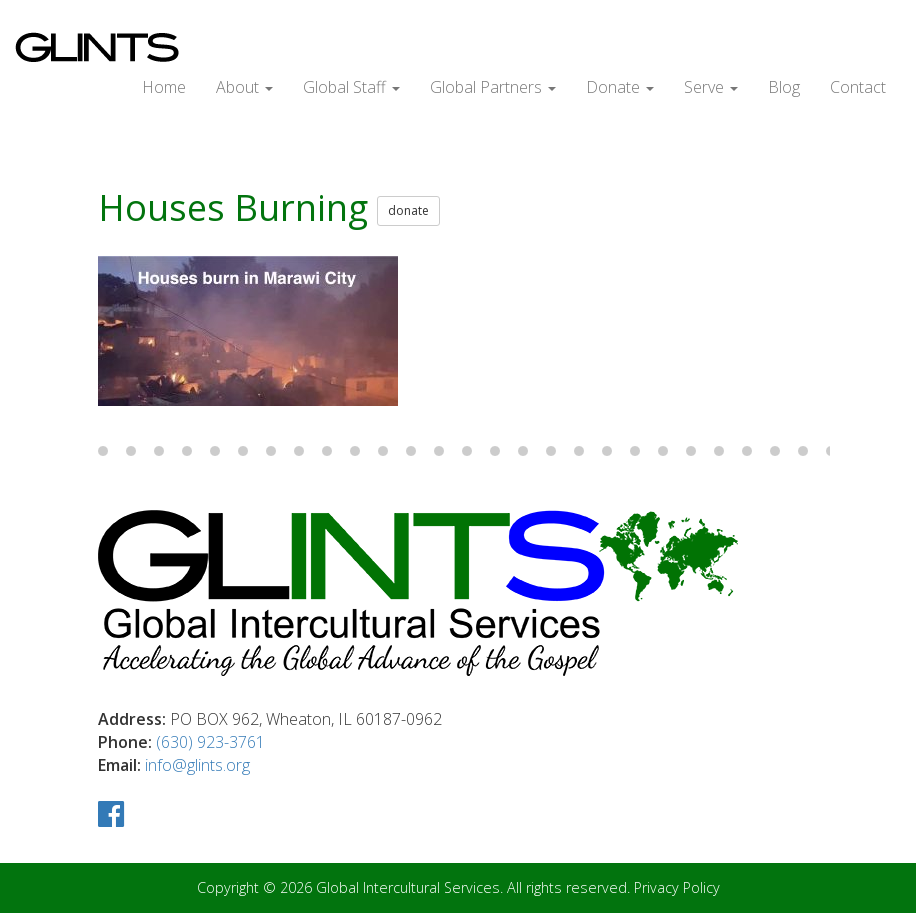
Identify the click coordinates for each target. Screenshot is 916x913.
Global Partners (493, 87)
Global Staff (351, 87)
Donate (620, 87)
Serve (711, 87)
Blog (784, 87)
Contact (858, 87)
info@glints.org (197, 765)
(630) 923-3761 (210, 742)
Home (164, 87)
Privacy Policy (677, 887)
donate (408, 210)
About (244, 87)
